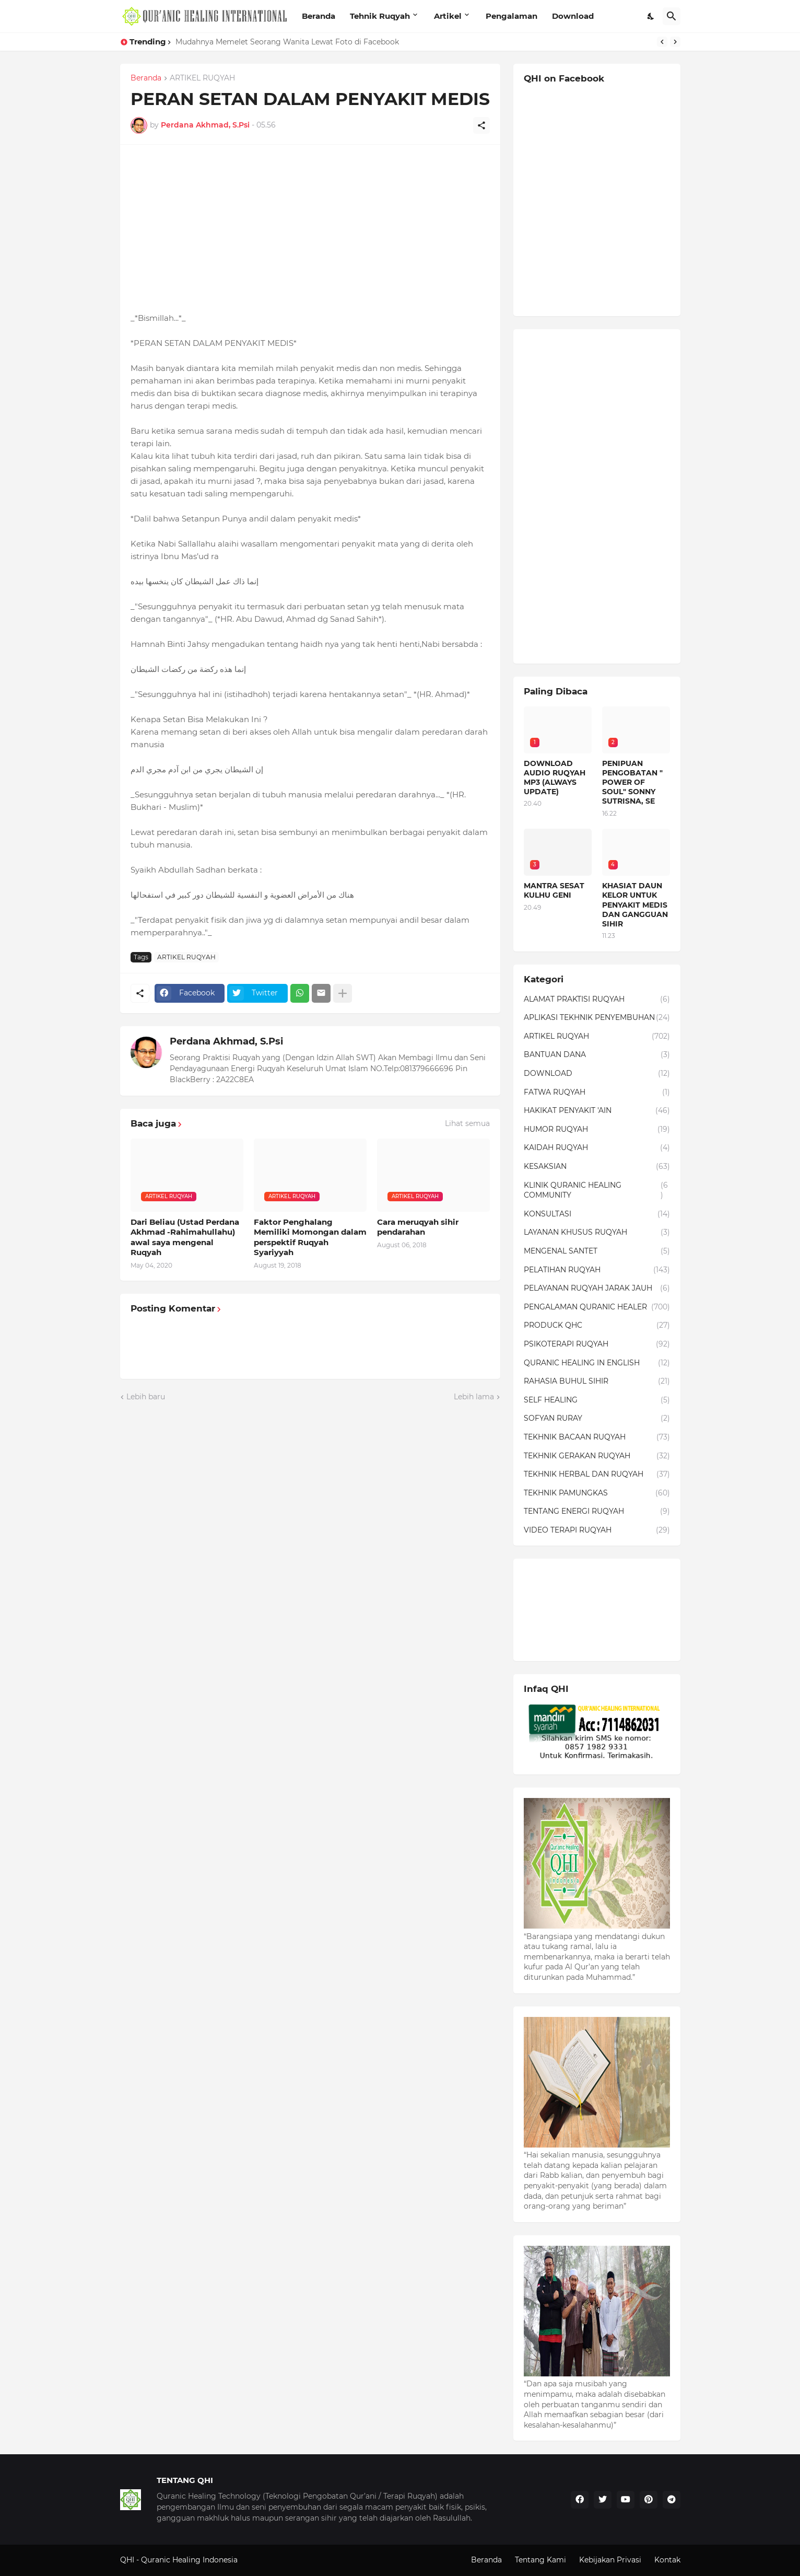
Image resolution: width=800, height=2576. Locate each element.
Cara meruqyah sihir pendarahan (417, 1227)
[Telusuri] (671, 16)
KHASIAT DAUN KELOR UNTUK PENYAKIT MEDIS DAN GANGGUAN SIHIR (635, 905)
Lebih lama (474, 1396)
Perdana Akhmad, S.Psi (226, 1041)
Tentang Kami (540, 2560)
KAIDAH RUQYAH (597, 1148)
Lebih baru (145, 1396)
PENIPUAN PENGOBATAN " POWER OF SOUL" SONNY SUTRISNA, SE (632, 782)
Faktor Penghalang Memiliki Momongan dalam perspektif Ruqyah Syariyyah (310, 1237)
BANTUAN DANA (597, 1055)
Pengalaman (511, 16)
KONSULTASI (597, 1214)
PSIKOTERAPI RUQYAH (597, 1344)
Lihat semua (467, 1123)
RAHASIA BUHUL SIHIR (597, 1381)
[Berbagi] (481, 125)
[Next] (675, 42)
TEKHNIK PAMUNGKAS (597, 1493)
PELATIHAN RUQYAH (597, 1270)
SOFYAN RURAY (597, 1418)
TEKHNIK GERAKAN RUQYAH (597, 1456)
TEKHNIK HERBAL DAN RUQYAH (597, 1474)
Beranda (318, 16)
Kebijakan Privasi (610, 2560)
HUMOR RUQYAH (597, 1129)
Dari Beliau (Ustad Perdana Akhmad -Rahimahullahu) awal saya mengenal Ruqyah (185, 1237)
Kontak (667, 2560)
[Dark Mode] (651, 16)
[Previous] (662, 42)
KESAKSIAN (597, 1167)
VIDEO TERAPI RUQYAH (597, 1530)
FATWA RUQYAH (597, 1092)
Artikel (448, 16)
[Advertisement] (310, 228)
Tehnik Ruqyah (380, 16)
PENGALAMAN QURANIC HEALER (597, 1307)
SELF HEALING (597, 1400)
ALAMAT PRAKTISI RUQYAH (597, 999)
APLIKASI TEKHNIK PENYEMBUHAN (597, 1018)
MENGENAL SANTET (597, 1251)
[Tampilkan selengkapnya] (342, 993)
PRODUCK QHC (597, 1325)
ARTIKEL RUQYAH (202, 78)
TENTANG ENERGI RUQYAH (597, 1511)
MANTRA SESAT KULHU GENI (554, 890)
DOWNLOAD (597, 1074)
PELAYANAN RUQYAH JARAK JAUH (597, 1288)
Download (573, 16)
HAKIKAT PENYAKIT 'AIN (597, 1111)
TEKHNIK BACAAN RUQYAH (597, 1437)
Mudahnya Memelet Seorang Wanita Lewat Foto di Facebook (287, 42)
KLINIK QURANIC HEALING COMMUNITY (597, 1190)
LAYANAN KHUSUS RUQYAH (597, 1232)
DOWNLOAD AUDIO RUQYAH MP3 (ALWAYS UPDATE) (554, 778)
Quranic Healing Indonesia (189, 2560)
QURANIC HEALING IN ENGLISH (597, 1363)
